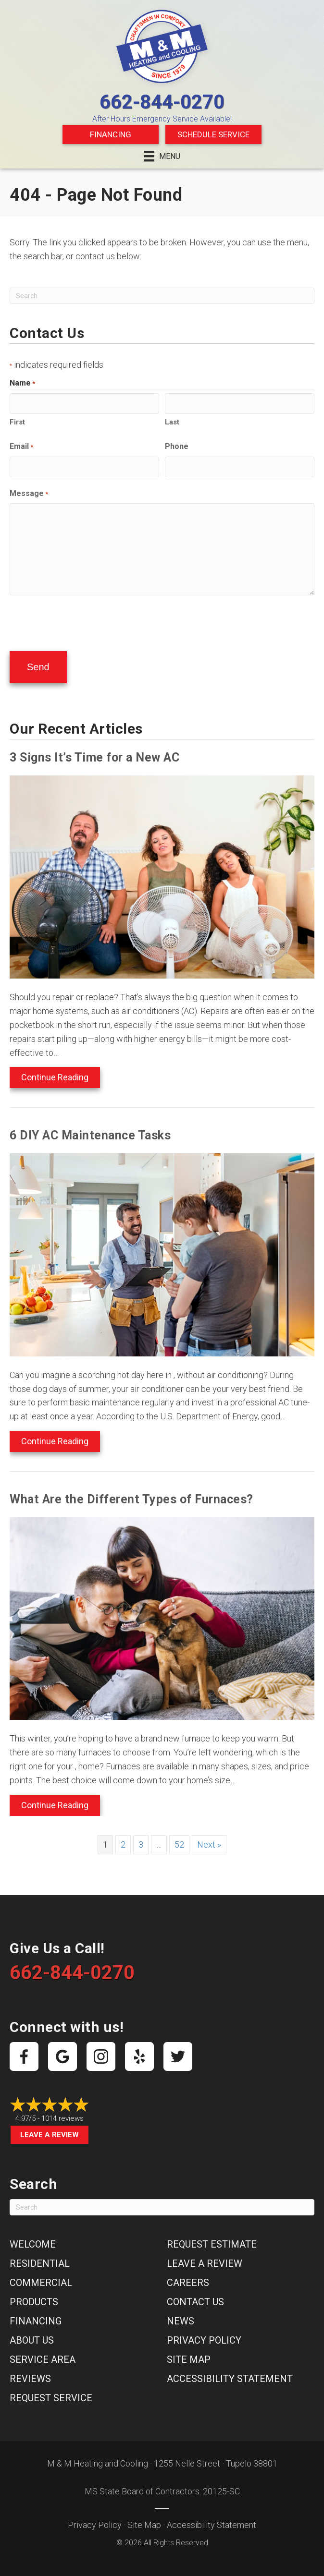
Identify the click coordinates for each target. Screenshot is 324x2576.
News (180, 2314)
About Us (32, 2333)
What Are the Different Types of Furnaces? (131, 1493)
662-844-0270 (162, 102)
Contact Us (195, 2295)
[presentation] (83, 618)
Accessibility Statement (230, 2372)
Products (34, 2295)
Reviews (30, 2372)
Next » (209, 1838)
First (17, 420)
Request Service (51, 2391)
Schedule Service (213, 134)
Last (172, 420)
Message (29, 490)
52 (179, 1838)
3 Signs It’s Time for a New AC (94, 751)
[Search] (162, 296)
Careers (188, 2276)
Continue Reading (54, 1070)
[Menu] (162, 156)
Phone (176, 444)
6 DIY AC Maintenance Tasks (90, 1129)
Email (21, 445)
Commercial (41, 2276)
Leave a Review (49, 2128)
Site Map (189, 2352)
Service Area (42, 2352)
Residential (40, 2256)
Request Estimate (212, 2237)
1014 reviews (62, 2111)
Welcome (33, 2237)
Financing (110, 134)
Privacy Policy (204, 2333)
